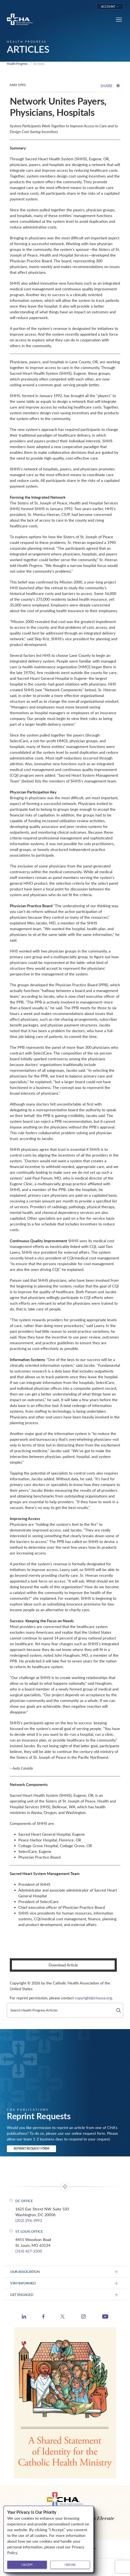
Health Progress (17, 64)
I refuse (70, 2564)
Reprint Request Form (31, 2148)
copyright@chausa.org (93, 1997)
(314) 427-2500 (28, 2251)
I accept (27, 2564)
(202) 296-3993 (28, 2220)
